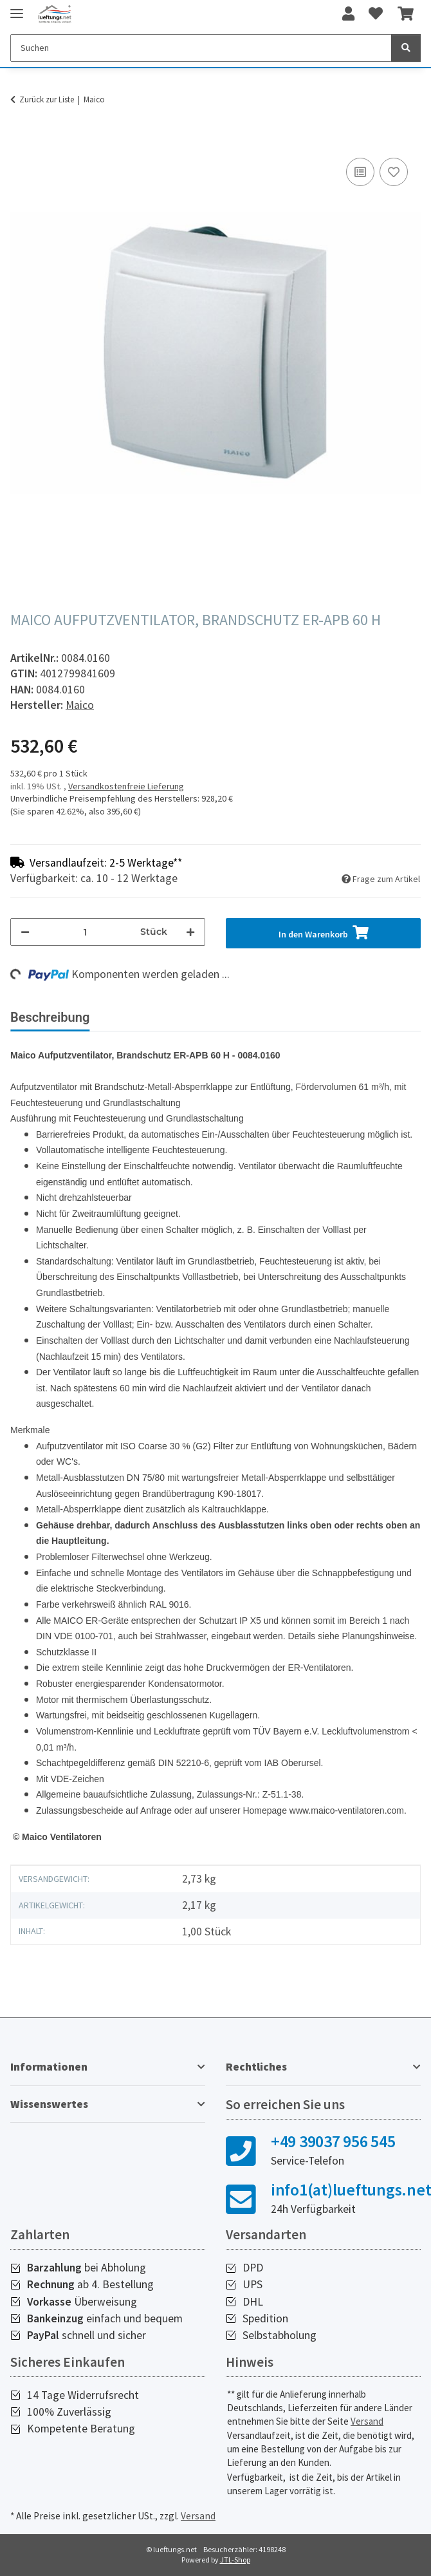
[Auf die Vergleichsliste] (360, 172)
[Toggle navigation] (16, 8)
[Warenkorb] (405, 14)
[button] (348, 14)
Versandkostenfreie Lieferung (126, 786)
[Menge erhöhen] (190, 932)
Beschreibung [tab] (49, 1017)
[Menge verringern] (25, 932)
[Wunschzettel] (376, 14)
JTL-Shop (235, 2559)
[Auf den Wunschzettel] (394, 172)
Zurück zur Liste (46, 99)
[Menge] (85, 932)
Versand (367, 2421)
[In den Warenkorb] (20, 140)
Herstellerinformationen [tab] (276, 1017)
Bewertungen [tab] (148, 1017)
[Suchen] (201, 48)
